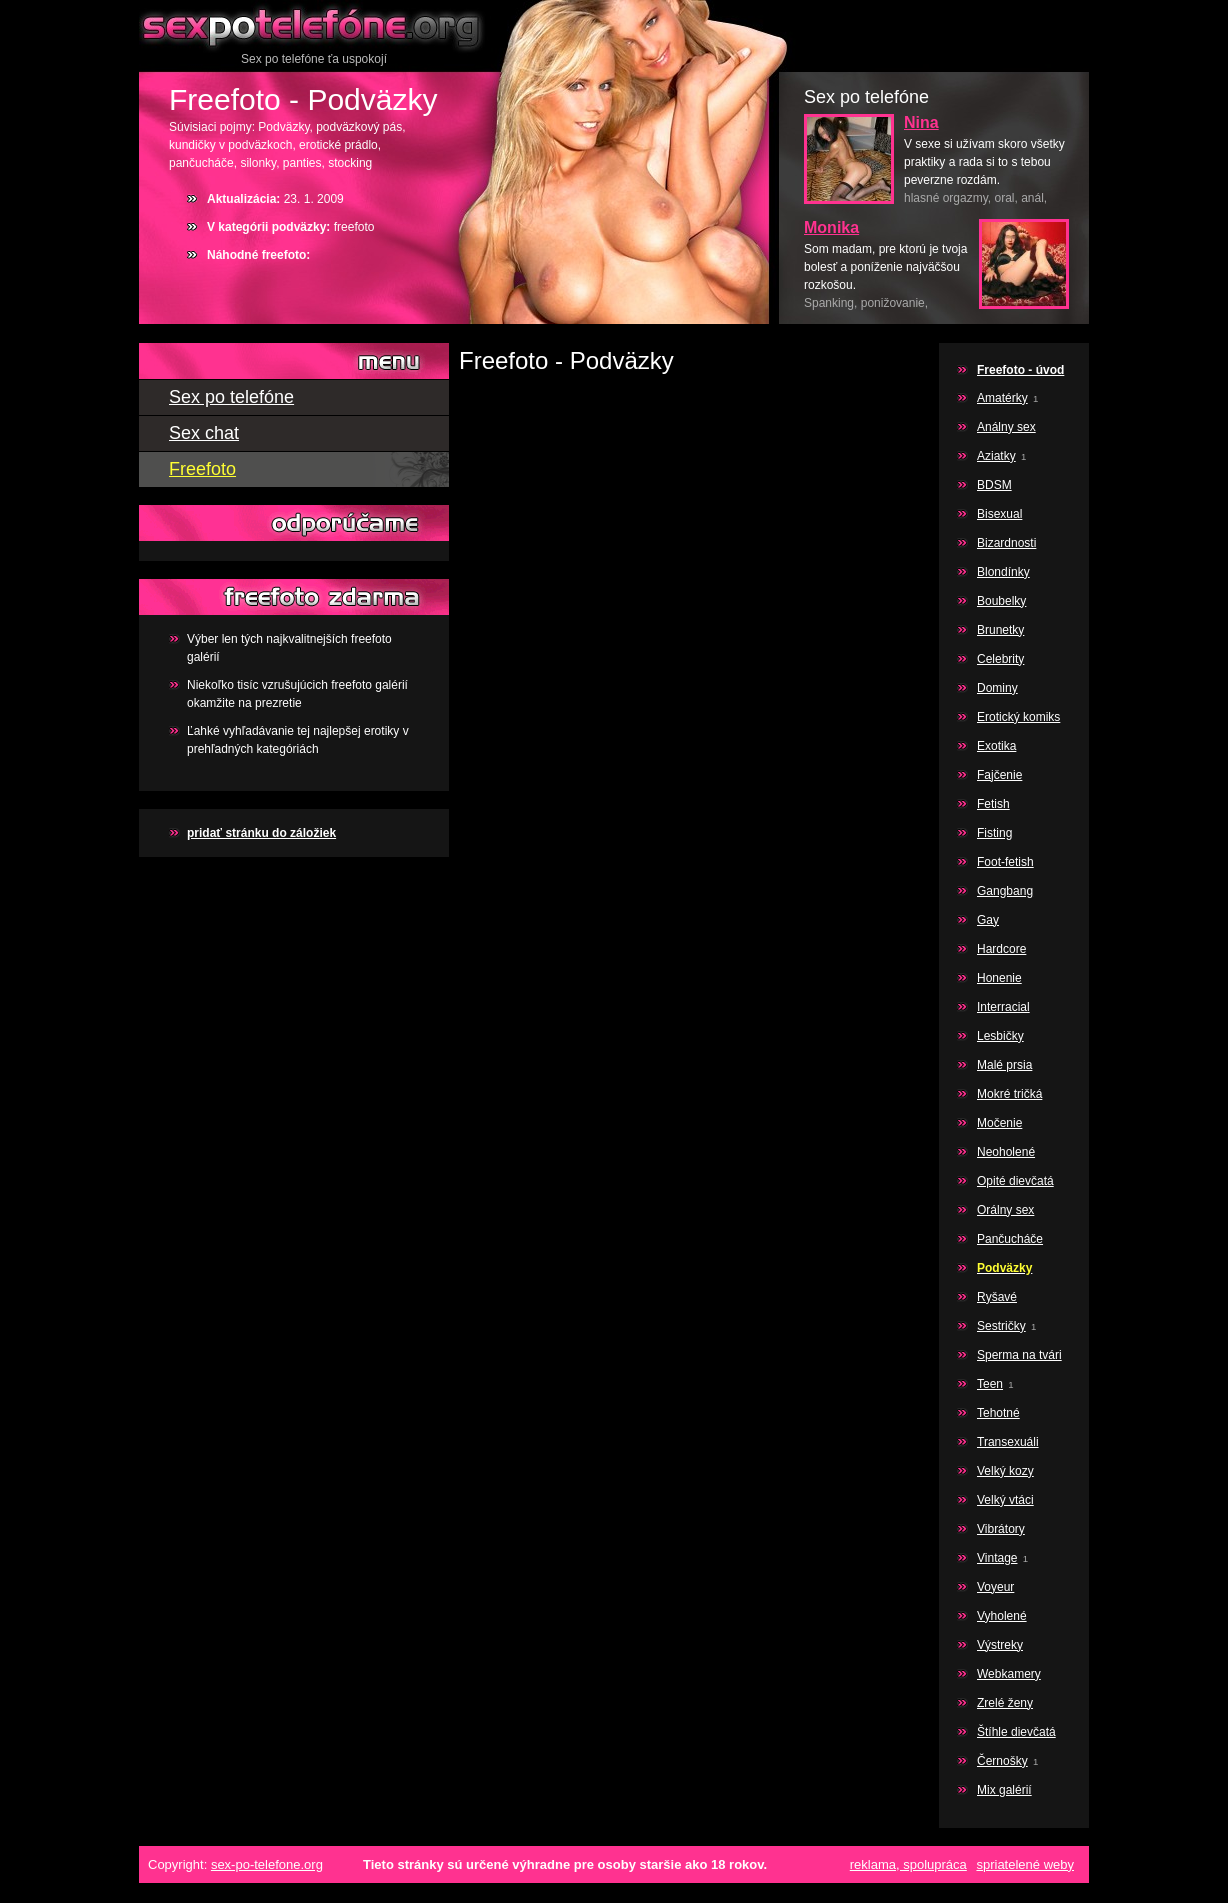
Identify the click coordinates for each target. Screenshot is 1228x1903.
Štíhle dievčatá (1016, 1732)
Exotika (996, 746)
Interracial (1003, 1007)
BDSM (994, 485)
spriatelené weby (1025, 1864)
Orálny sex (1005, 1210)
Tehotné (998, 1413)
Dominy (997, 688)
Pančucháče (1010, 1239)
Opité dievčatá (1015, 1181)
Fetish (993, 804)
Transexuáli (1008, 1442)
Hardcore (1001, 949)
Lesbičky (1000, 1036)
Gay (988, 920)
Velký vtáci (1005, 1500)
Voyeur (995, 1587)
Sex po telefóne (314, 25)
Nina (921, 122)
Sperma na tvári (1019, 1355)
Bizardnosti (1006, 543)
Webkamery (1009, 1674)
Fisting (994, 833)
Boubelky (1001, 601)
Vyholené (1002, 1616)
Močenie (999, 1123)
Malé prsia (1004, 1065)
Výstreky (1000, 1645)
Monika (831, 227)
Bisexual (999, 514)
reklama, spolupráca (908, 1864)
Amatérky (1002, 398)
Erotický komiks (1018, 717)
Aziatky (996, 456)
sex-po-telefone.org (267, 1864)
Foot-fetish (1005, 862)
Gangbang (1005, 891)
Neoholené (1006, 1152)
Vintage (997, 1558)
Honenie (999, 978)
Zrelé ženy (1005, 1703)
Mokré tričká (1009, 1094)
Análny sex (1006, 427)
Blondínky (1003, 572)
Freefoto (202, 469)
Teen (990, 1384)
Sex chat (204, 433)
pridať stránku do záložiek (261, 833)
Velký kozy (1005, 1471)
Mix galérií (1004, 1790)
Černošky (1002, 1761)
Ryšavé (997, 1297)
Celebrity (1000, 659)
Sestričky (1001, 1326)
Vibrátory (1001, 1529)
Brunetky (1000, 630)
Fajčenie (999, 775)
